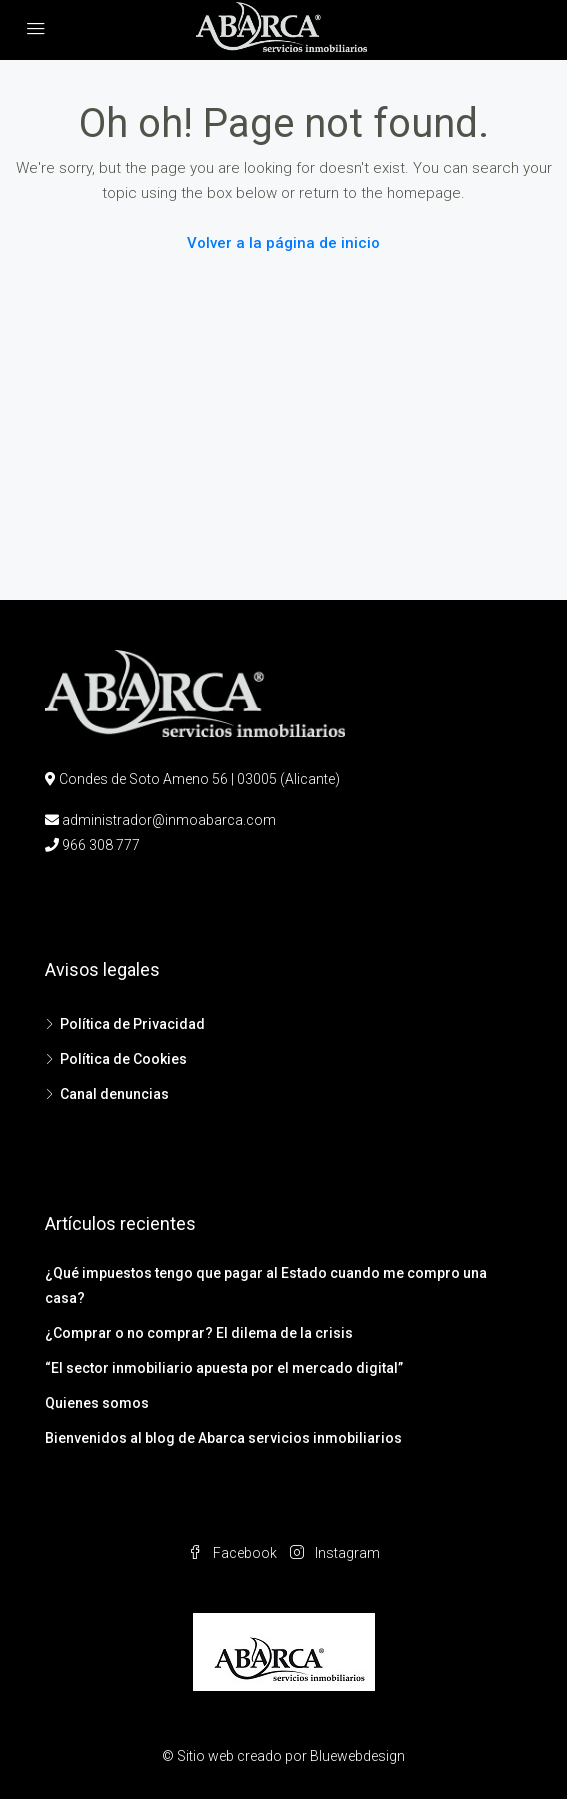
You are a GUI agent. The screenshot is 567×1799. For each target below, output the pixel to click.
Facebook (232, 1553)
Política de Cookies (123, 1059)
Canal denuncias (114, 1094)
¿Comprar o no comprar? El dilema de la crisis (199, 1333)
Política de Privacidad (132, 1024)
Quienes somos (97, 1403)
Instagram (335, 1553)
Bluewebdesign (357, 1756)
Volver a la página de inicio (283, 243)
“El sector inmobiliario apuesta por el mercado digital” (224, 1368)
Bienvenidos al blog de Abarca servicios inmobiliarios (223, 1438)
